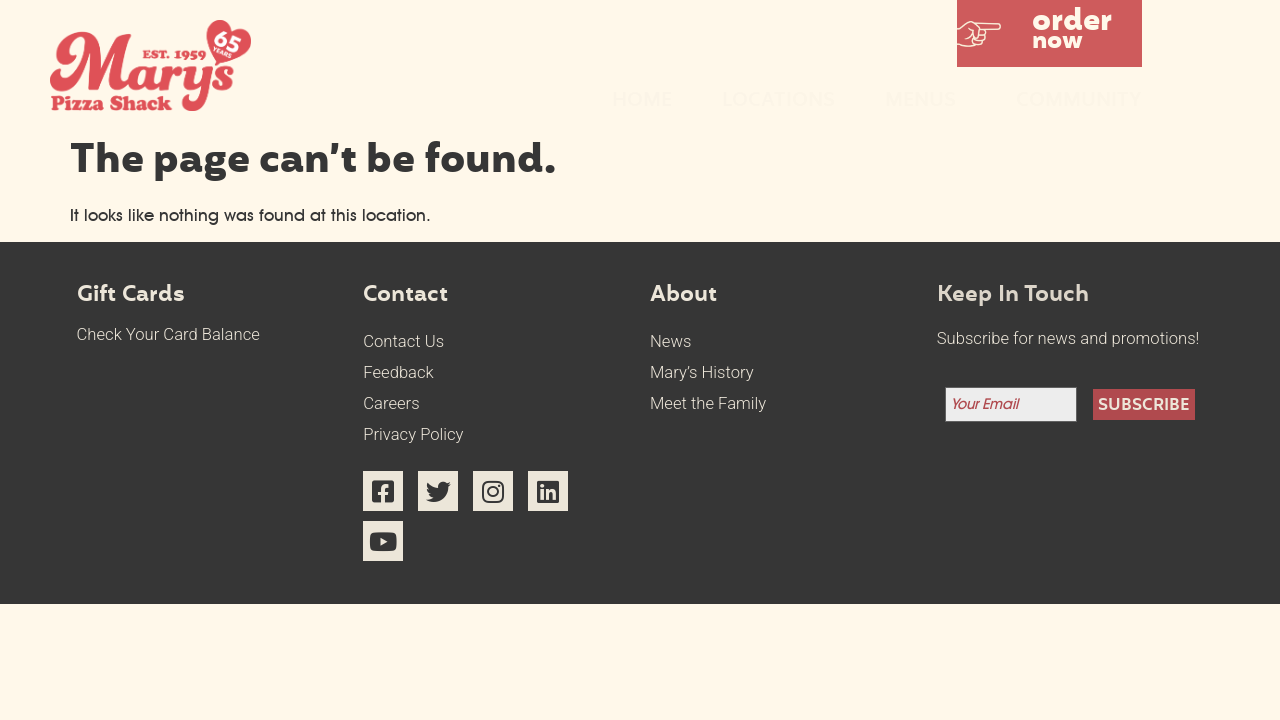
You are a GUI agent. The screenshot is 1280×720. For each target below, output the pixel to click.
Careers (391, 403)
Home (642, 101)
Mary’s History (702, 372)
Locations (778, 101)
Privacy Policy (413, 434)
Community (1079, 101)
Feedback (398, 372)
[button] (1049, 33)
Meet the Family (708, 403)
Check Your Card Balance (168, 334)
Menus (925, 101)
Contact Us (403, 341)
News (670, 341)
